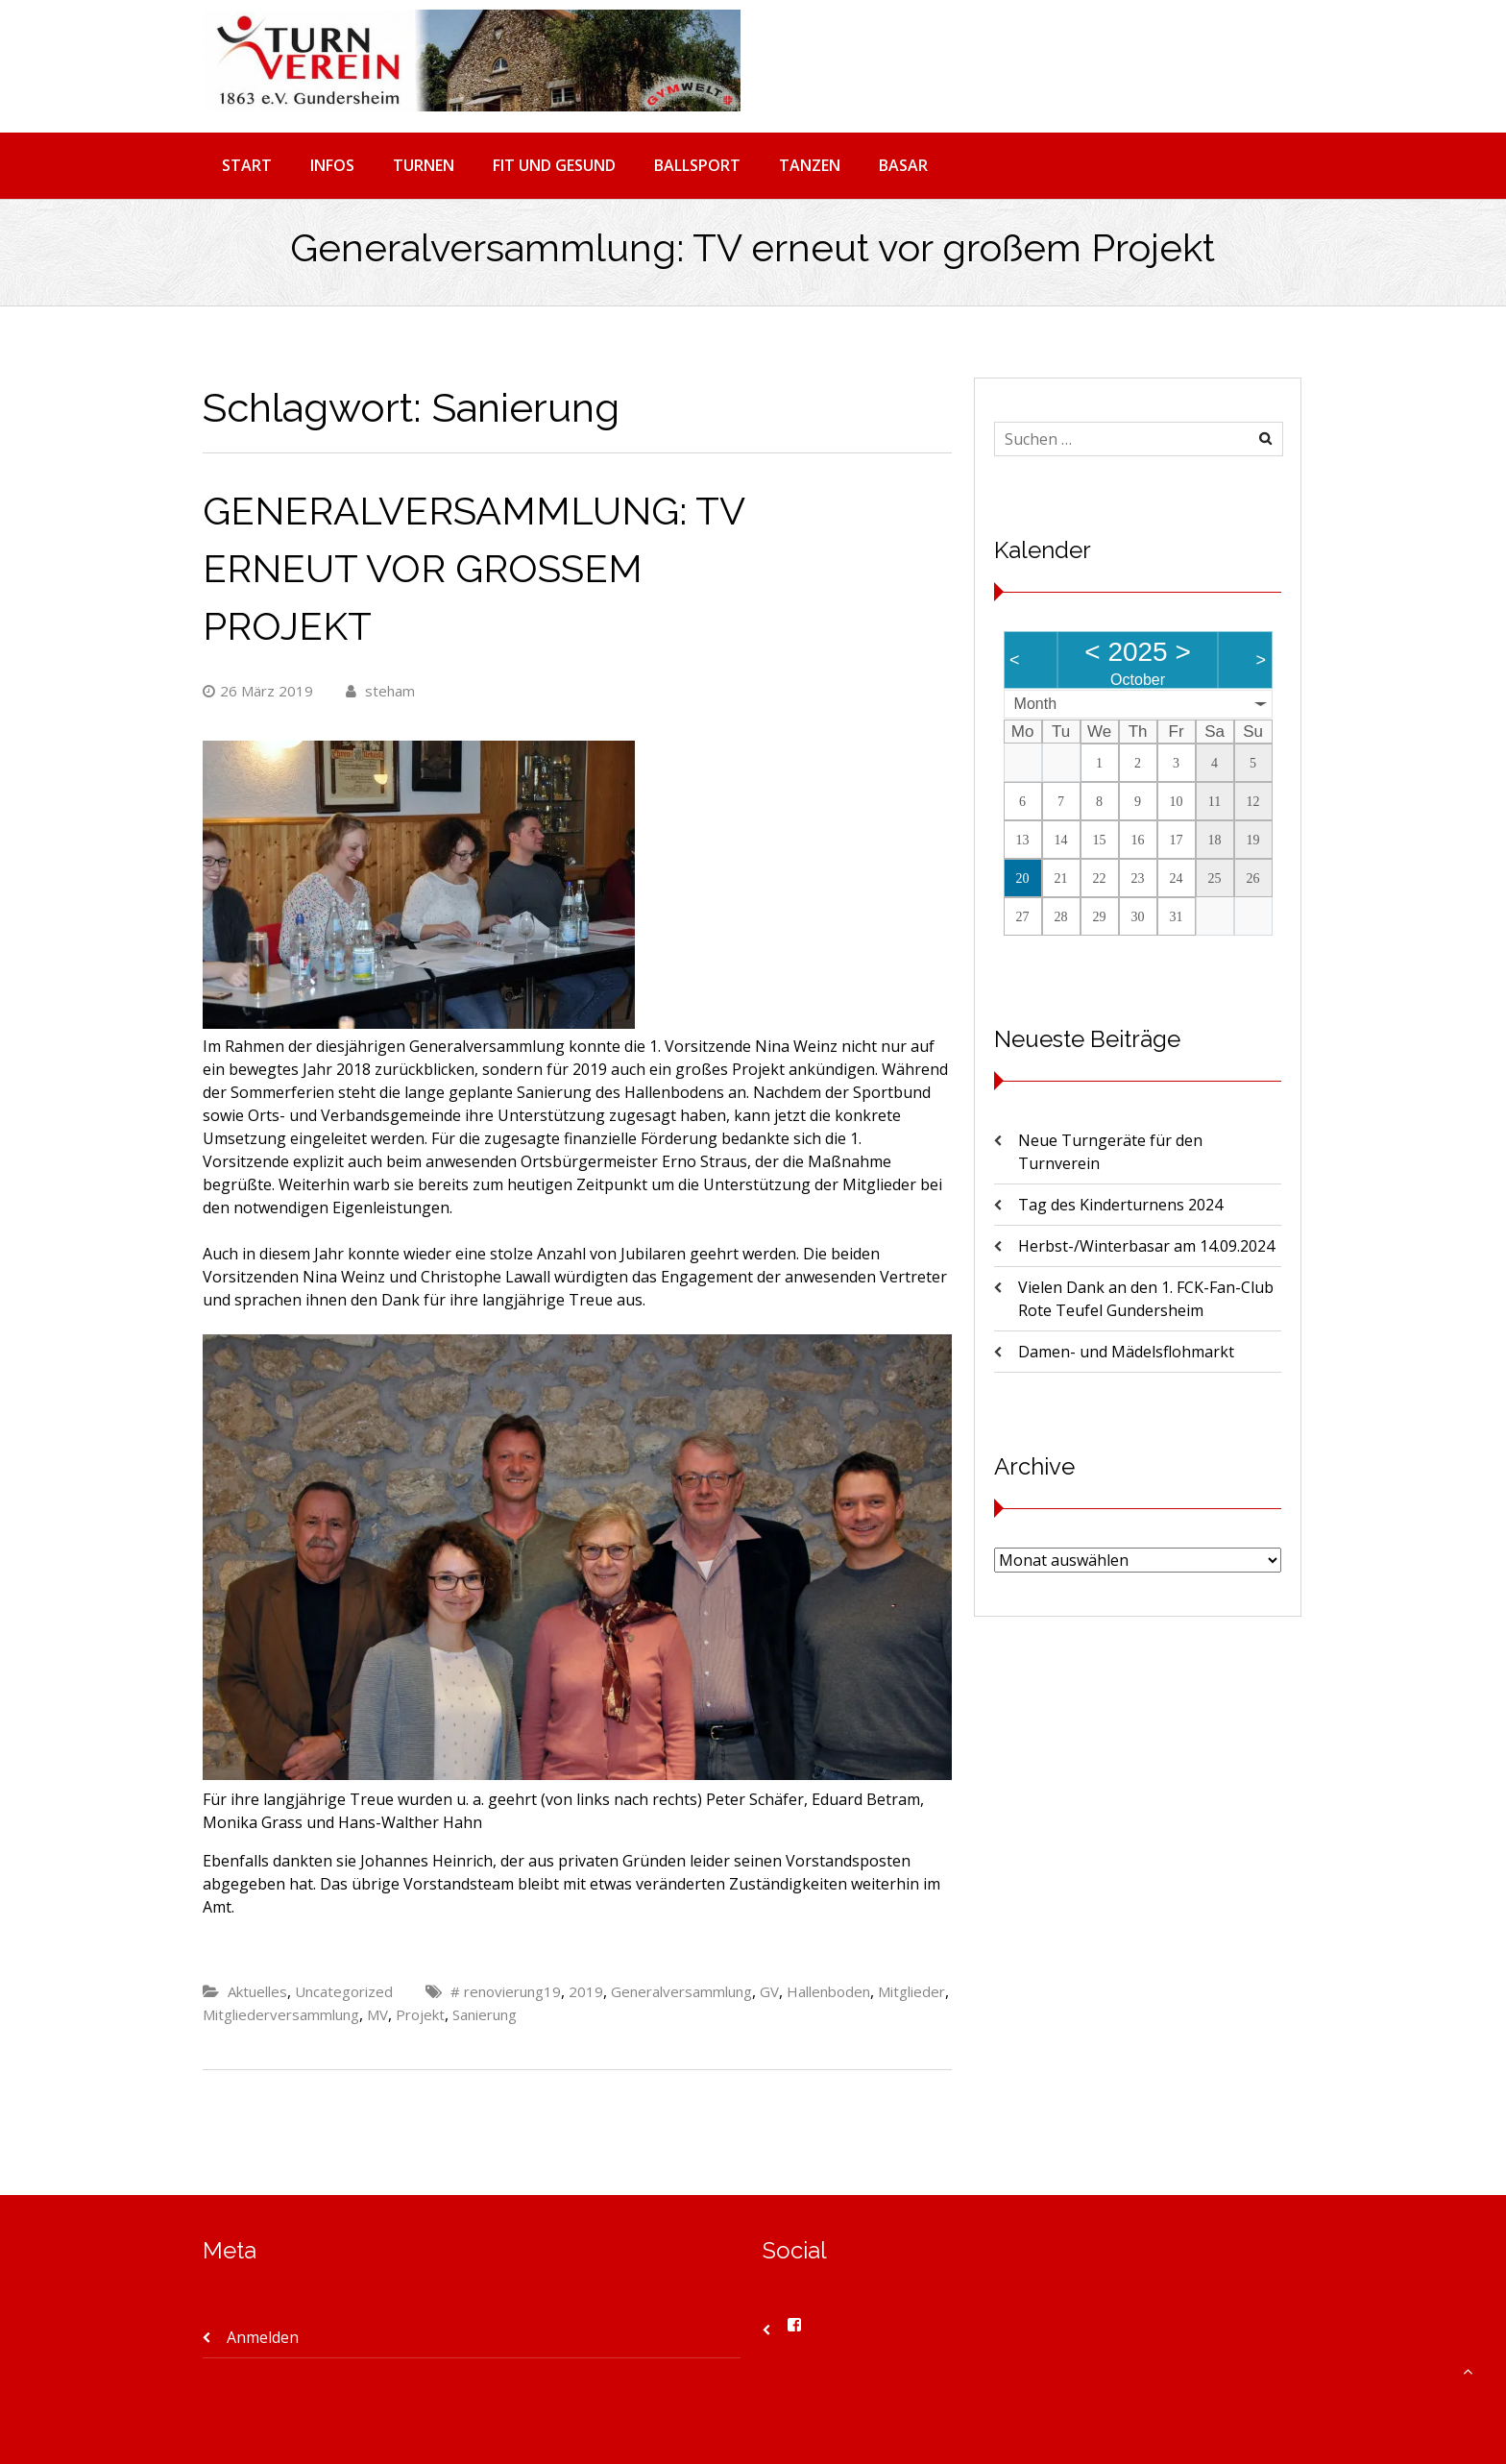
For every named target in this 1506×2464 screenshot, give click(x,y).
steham (380, 690)
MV (377, 2014)
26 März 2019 (258, 690)
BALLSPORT (697, 165)
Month (1035, 703)
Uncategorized (344, 1991)
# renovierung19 (505, 1991)
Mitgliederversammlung (281, 2014)
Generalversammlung (681, 1991)
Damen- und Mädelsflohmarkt (1126, 1351)
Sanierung (484, 2014)
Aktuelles (257, 1991)
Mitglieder (911, 1991)
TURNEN (423, 165)
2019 (586, 1991)
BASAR (903, 165)
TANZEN (809, 165)
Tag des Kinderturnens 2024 (1120, 1204)
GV (769, 1991)
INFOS (332, 165)
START (247, 165)
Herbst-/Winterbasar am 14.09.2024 (1146, 1245)
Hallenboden (828, 1991)
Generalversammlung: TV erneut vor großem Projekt (473, 568)
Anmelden (263, 2337)
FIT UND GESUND (554, 165)
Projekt (420, 2014)
